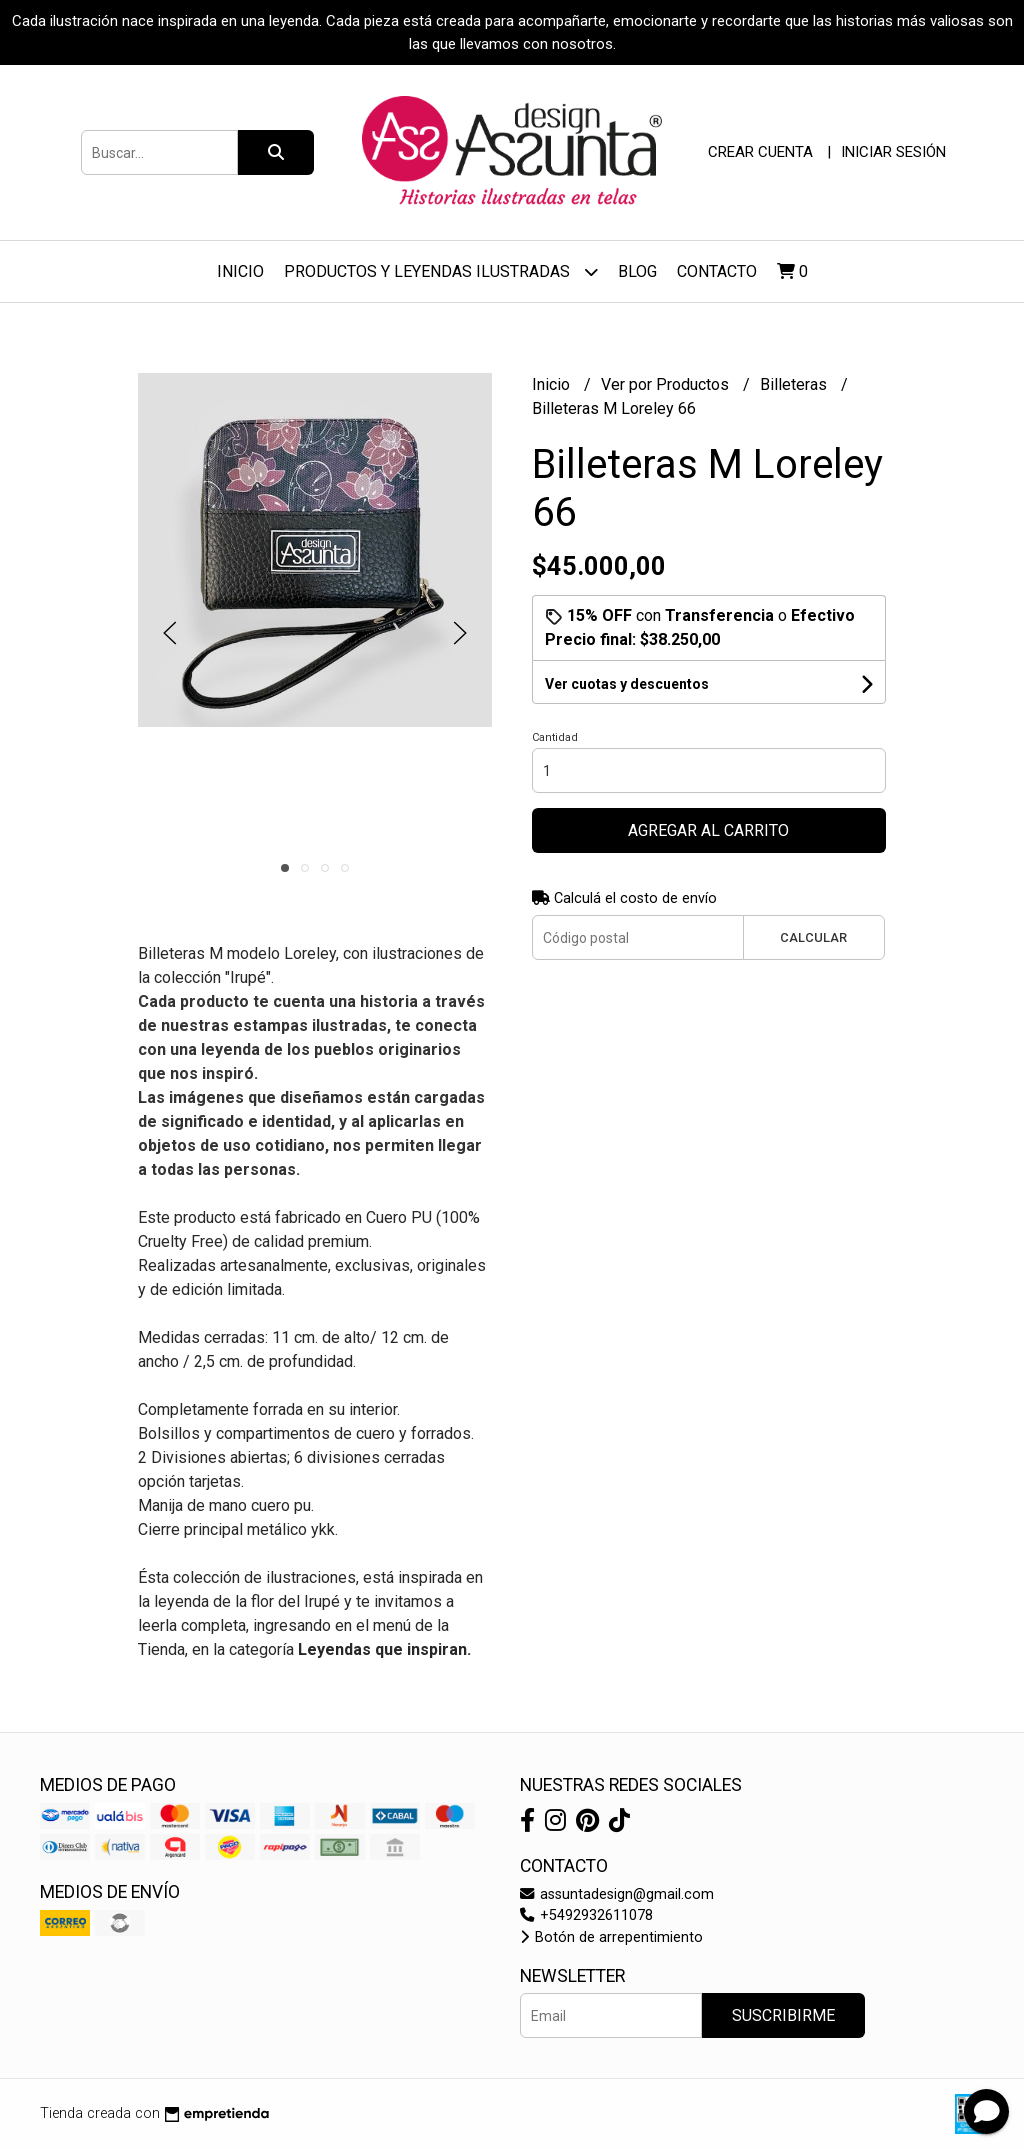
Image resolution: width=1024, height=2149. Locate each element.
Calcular (813, 937)
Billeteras (795, 384)
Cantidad (555, 737)
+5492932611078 (586, 1915)
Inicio (240, 271)
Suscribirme (783, 2015)
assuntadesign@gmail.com (617, 1894)
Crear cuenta (760, 152)
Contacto (717, 271)
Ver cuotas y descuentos (627, 684)
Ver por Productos (667, 384)
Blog (637, 271)
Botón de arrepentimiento (611, 1937)
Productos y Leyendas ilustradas (441, 271)
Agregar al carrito (708, 830)
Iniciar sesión (893, 152)
